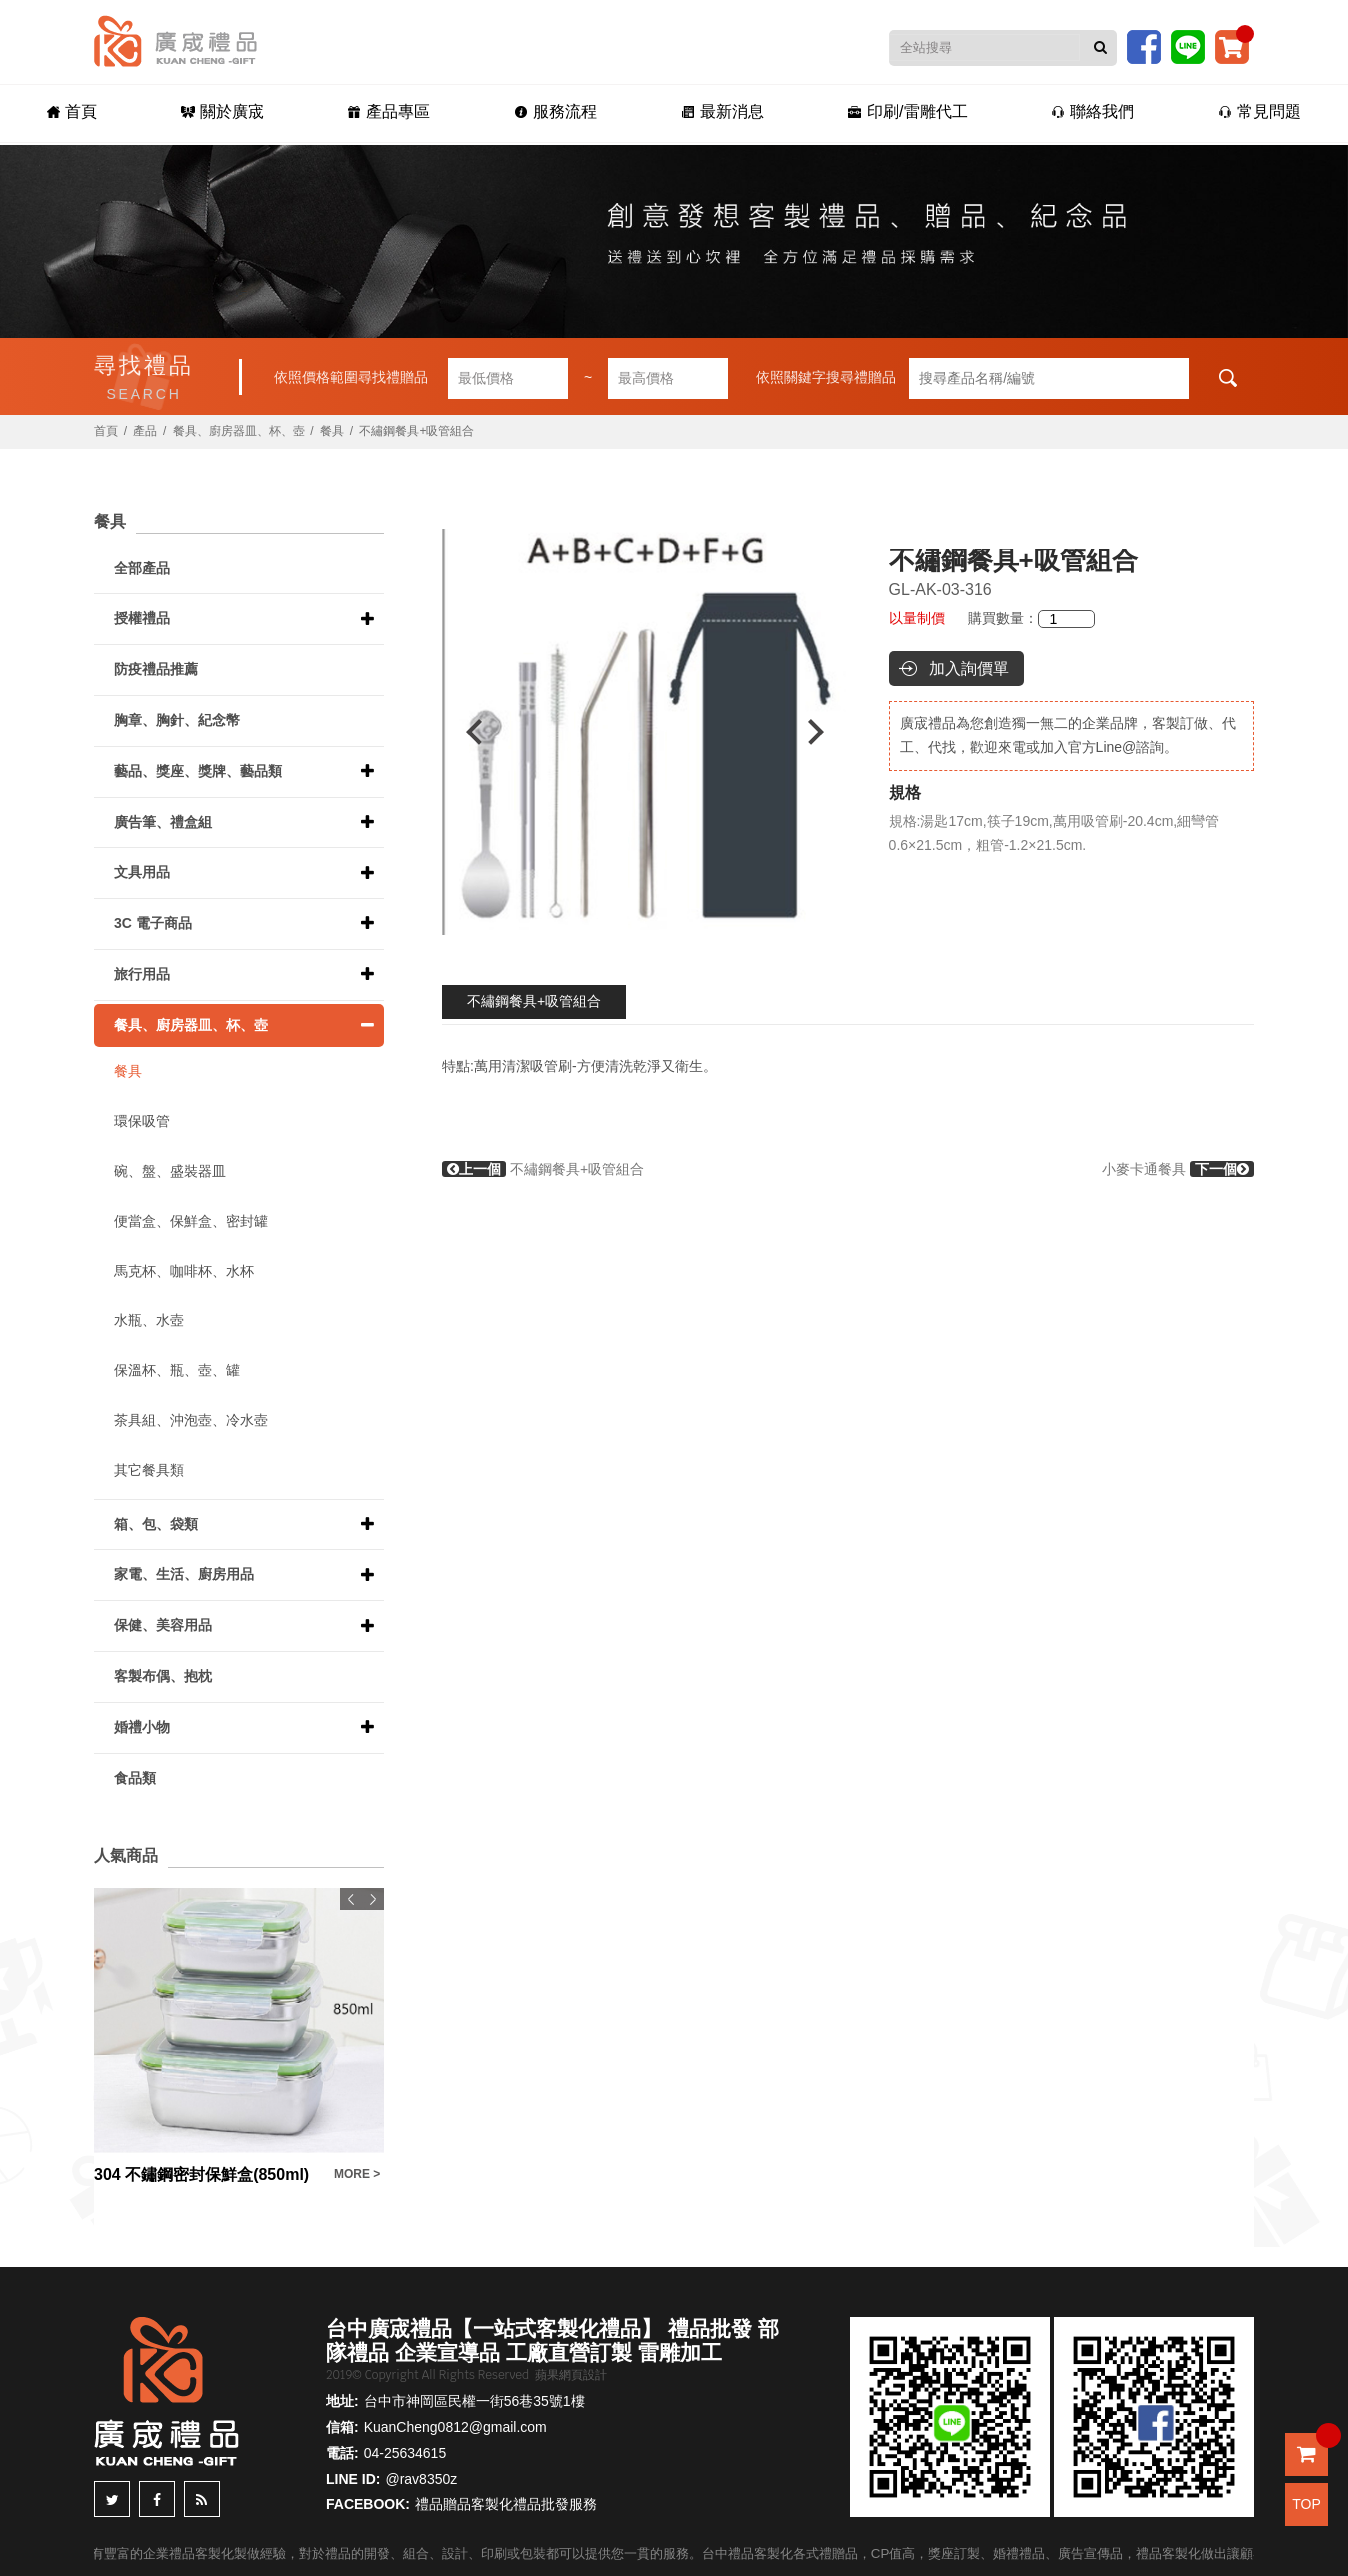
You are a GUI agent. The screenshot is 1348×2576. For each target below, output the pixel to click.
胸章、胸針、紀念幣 (177, 720)
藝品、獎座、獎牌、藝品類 (198, 771)
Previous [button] (464, 732)
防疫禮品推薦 (156, 669)
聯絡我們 (1092, 111)
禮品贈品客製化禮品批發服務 (506, 2504)
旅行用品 (142, 974)
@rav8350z (421, 2479)
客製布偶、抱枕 (163, 1676)
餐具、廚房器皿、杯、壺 (239, 431)
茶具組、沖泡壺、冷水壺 (191, 1420)
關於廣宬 (222, 111)
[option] (645, 732)
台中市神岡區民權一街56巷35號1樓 (474, 2401)
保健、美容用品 (163, 1625)
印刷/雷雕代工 (907, 111)
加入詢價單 (969, 668)
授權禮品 (142, 618)
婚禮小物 (142, 1727)
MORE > (357, 2174)
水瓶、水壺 (149, 1320)
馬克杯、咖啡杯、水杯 (184, 1271)
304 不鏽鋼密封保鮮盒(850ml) (201, 2174)
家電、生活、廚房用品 (184, 1574)
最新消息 (722, 111)
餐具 (332, 431)
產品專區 (388, 111)
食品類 (135, 1778)
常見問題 (1259, 111)
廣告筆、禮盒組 (163, 822)
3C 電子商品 (153, 923)
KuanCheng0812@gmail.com (455, 2427)
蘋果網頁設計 (571, 2375)
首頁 (72, 111)
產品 (145, 431)
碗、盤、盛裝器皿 (170, 1171)
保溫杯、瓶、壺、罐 (177, 1370)
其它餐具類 (149, 1470)
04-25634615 (405, 2453)
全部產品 (142, 568)
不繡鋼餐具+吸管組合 (534, 1001)
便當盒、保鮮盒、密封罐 (191, 1221)
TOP (1306, 2504)
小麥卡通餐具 (1178, 1169)
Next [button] (825, 732)
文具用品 (142, 872)
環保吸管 (142, 1121)
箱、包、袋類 (156, 1524)
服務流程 (555, 111)
